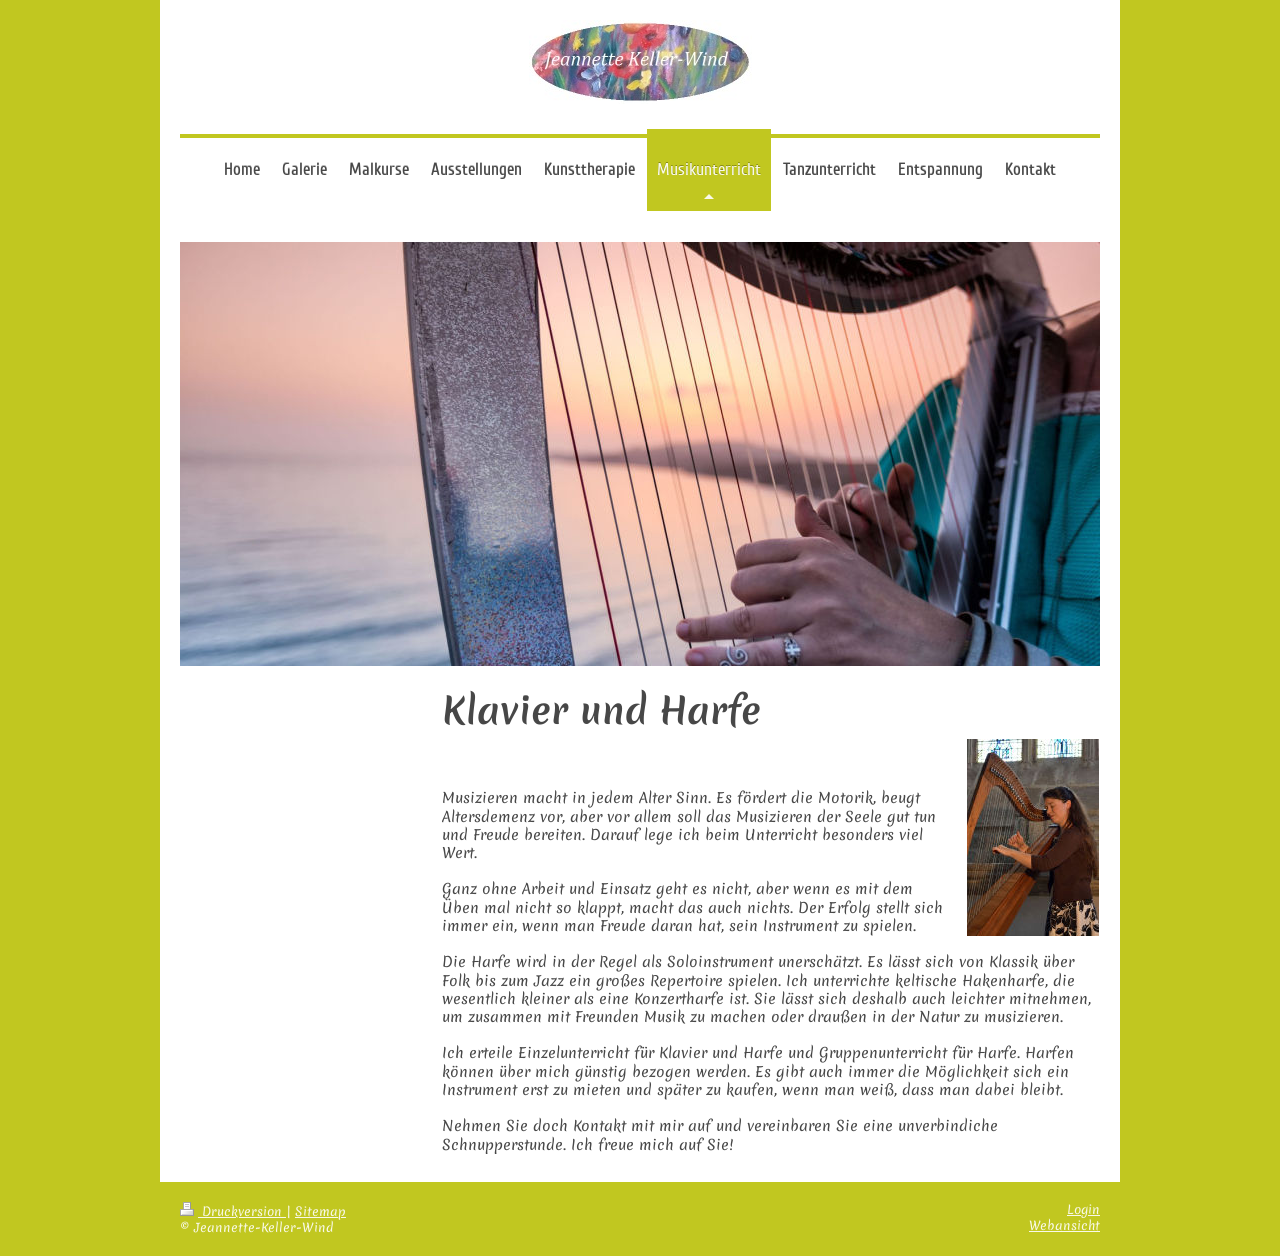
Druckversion (233, 1211)
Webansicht (1064, 1225)
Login (1083, 1209)
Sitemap (320, 1211)
